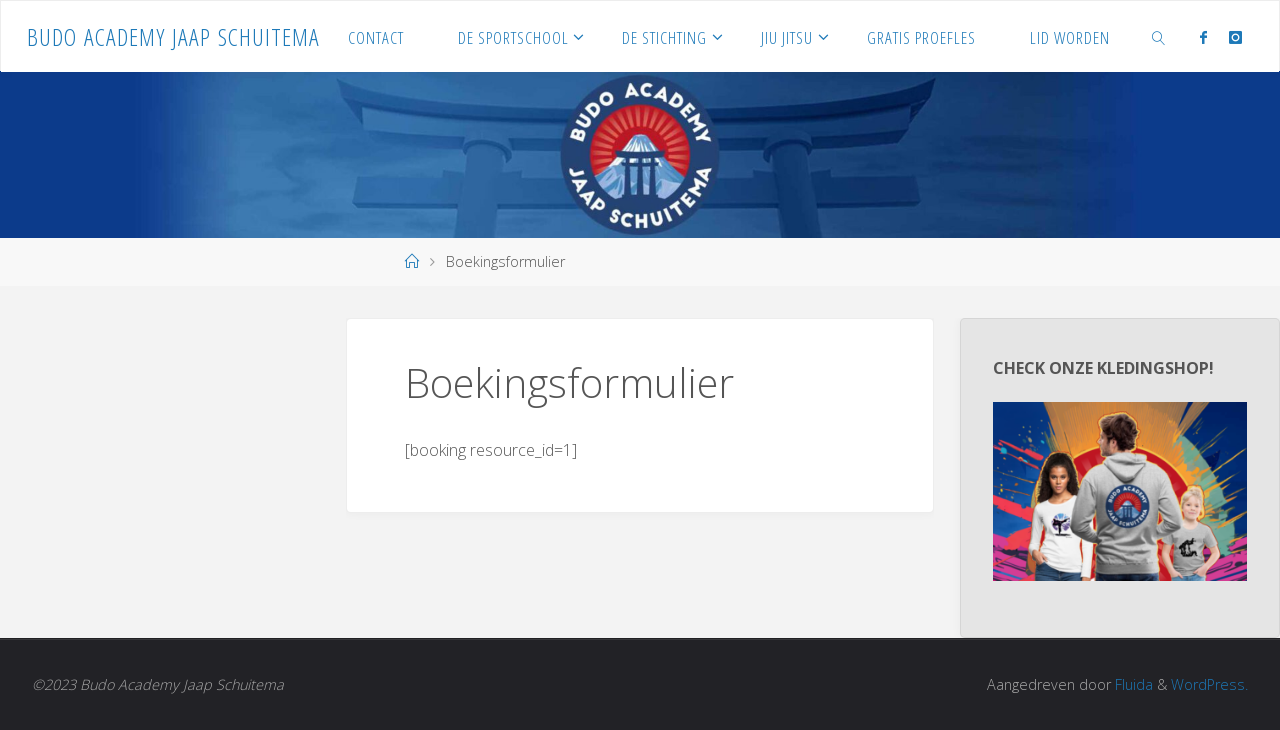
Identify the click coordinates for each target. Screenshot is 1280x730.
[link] (1158, 36)
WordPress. (1209, 684)
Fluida (1132, 684)
